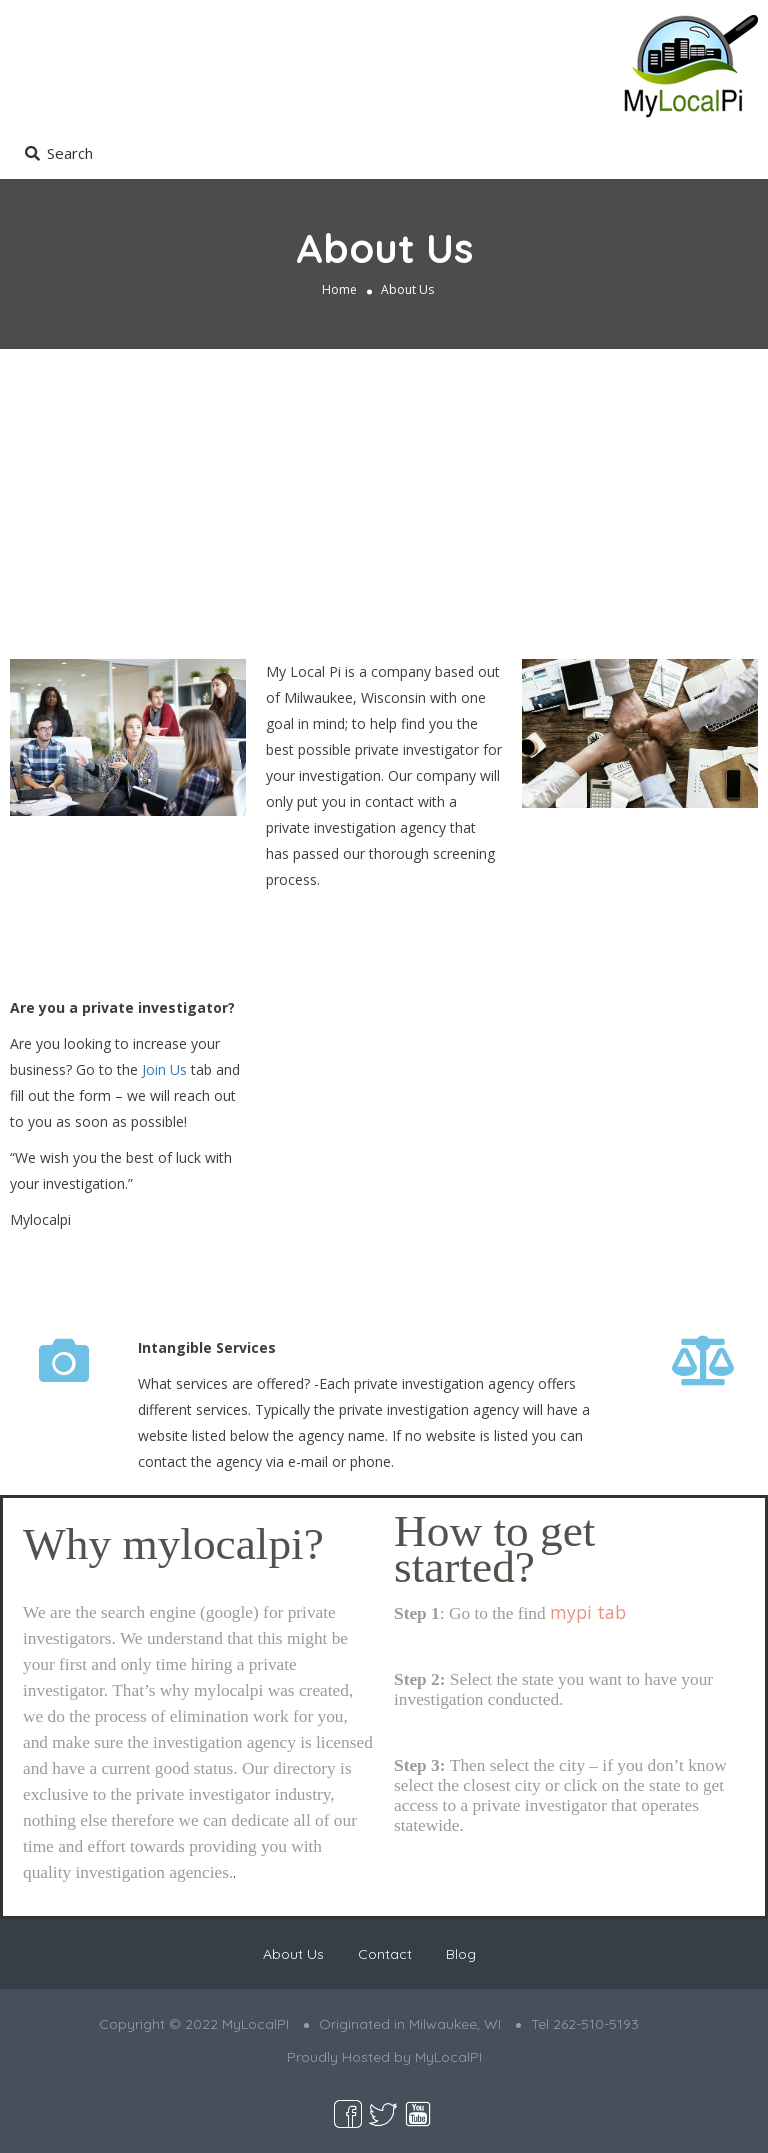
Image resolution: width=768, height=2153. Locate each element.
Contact (385, 1954)
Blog (461, 1954)
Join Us (164, 1069)
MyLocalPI (448, 2057)
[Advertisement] (384, 499)
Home (339, 289)
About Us (293, 1954)
